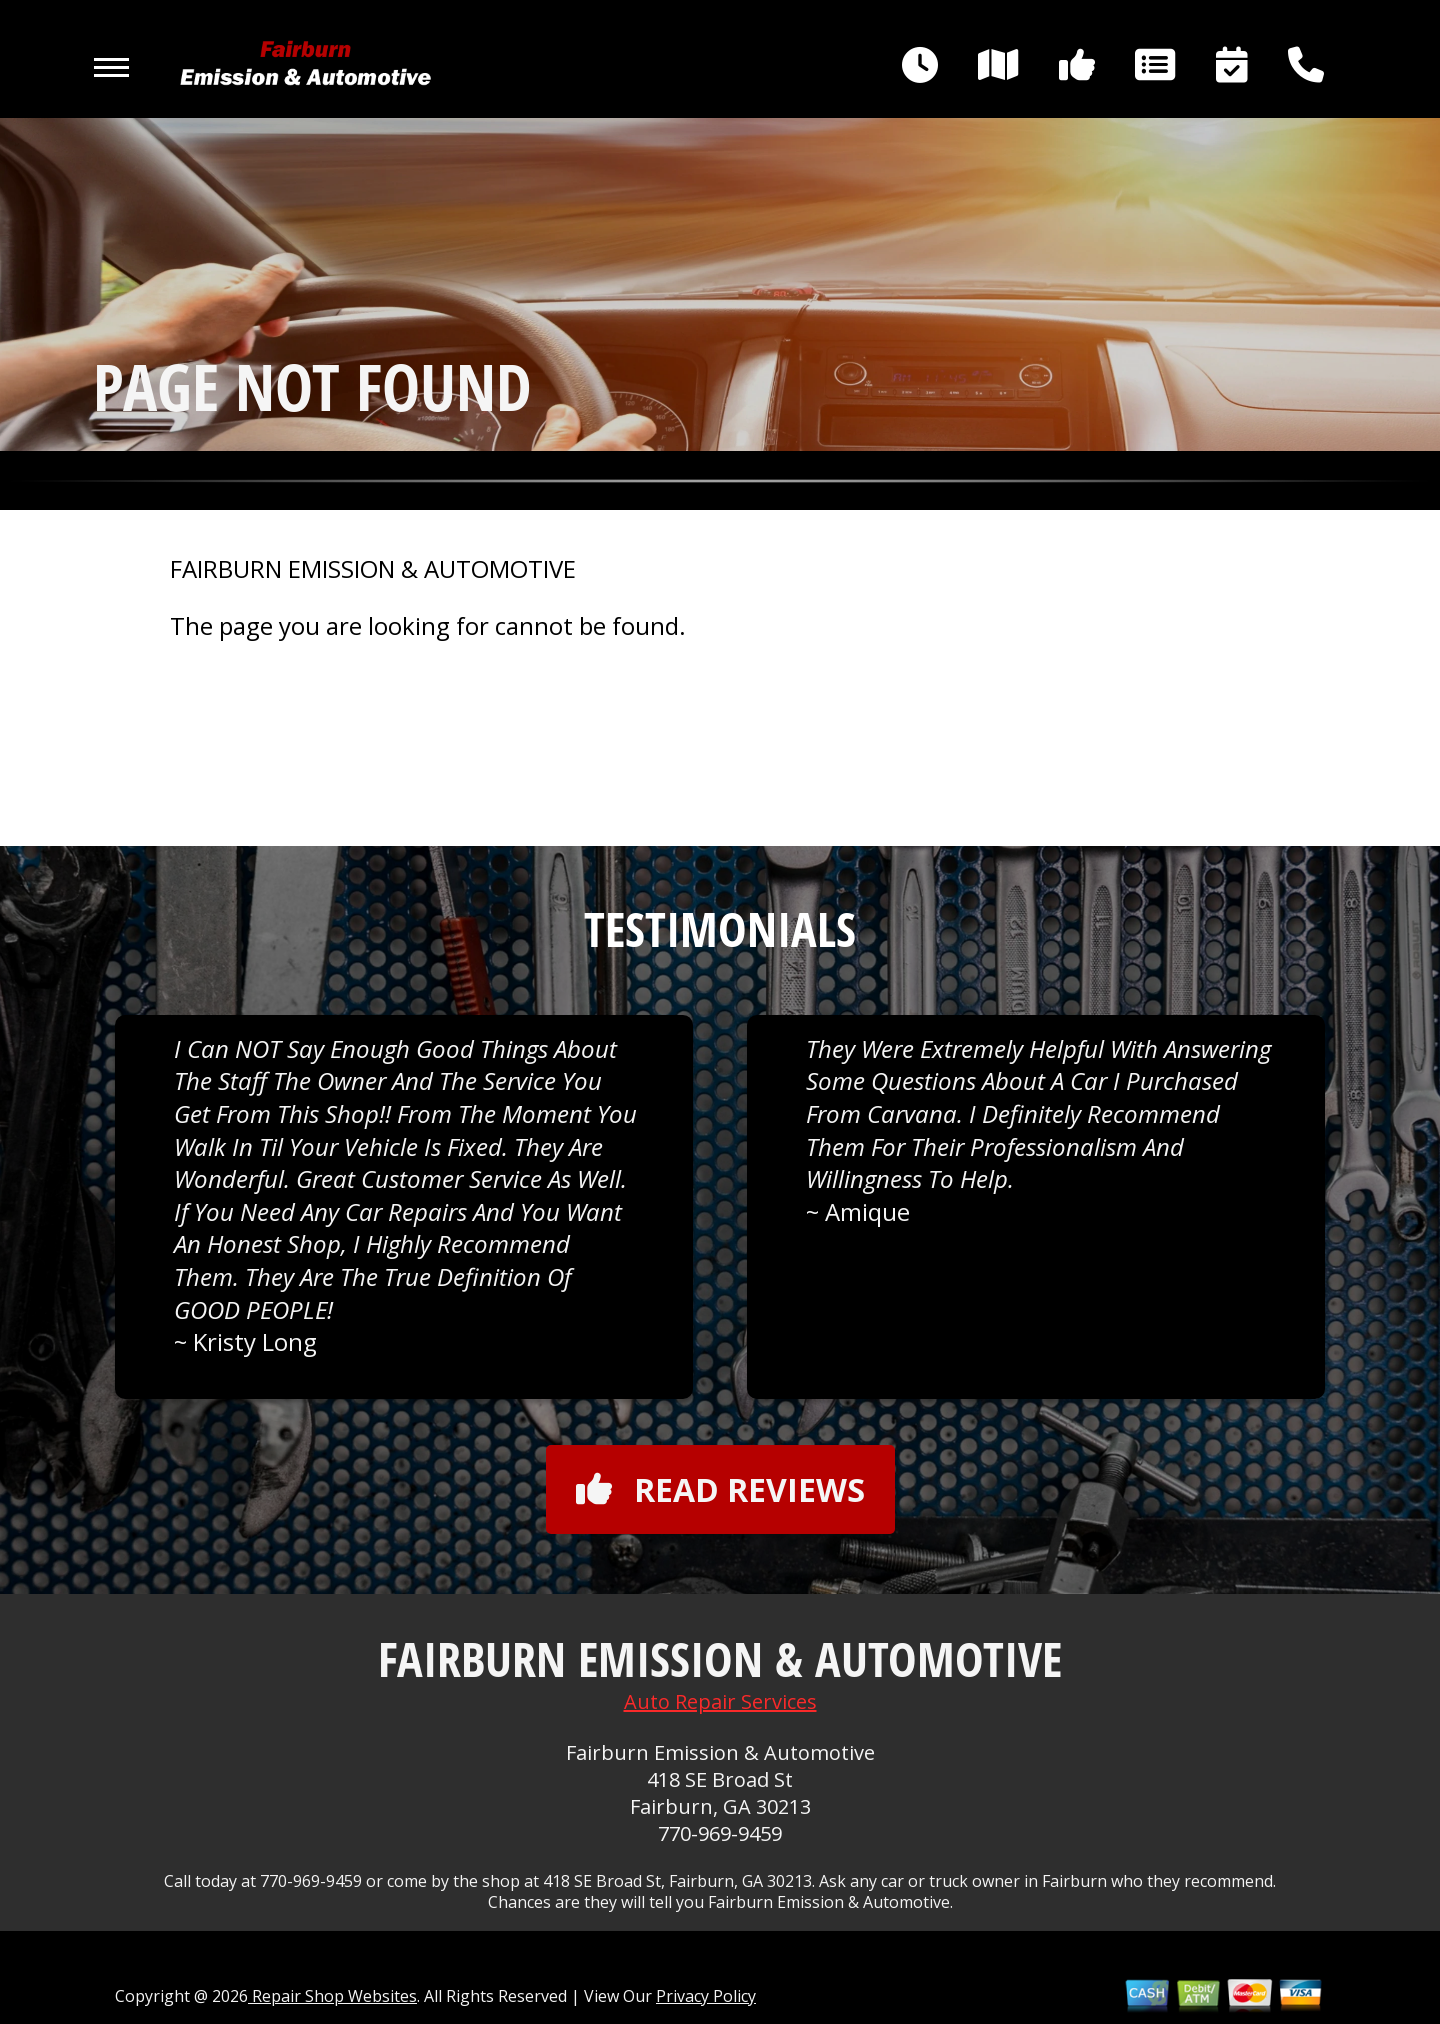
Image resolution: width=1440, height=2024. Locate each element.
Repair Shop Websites (332, 1996)
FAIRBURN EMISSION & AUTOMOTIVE (373, 569)
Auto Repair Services (720, 1701)
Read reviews (720, 1489)
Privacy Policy (706, 1996)
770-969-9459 (720, 1833)
